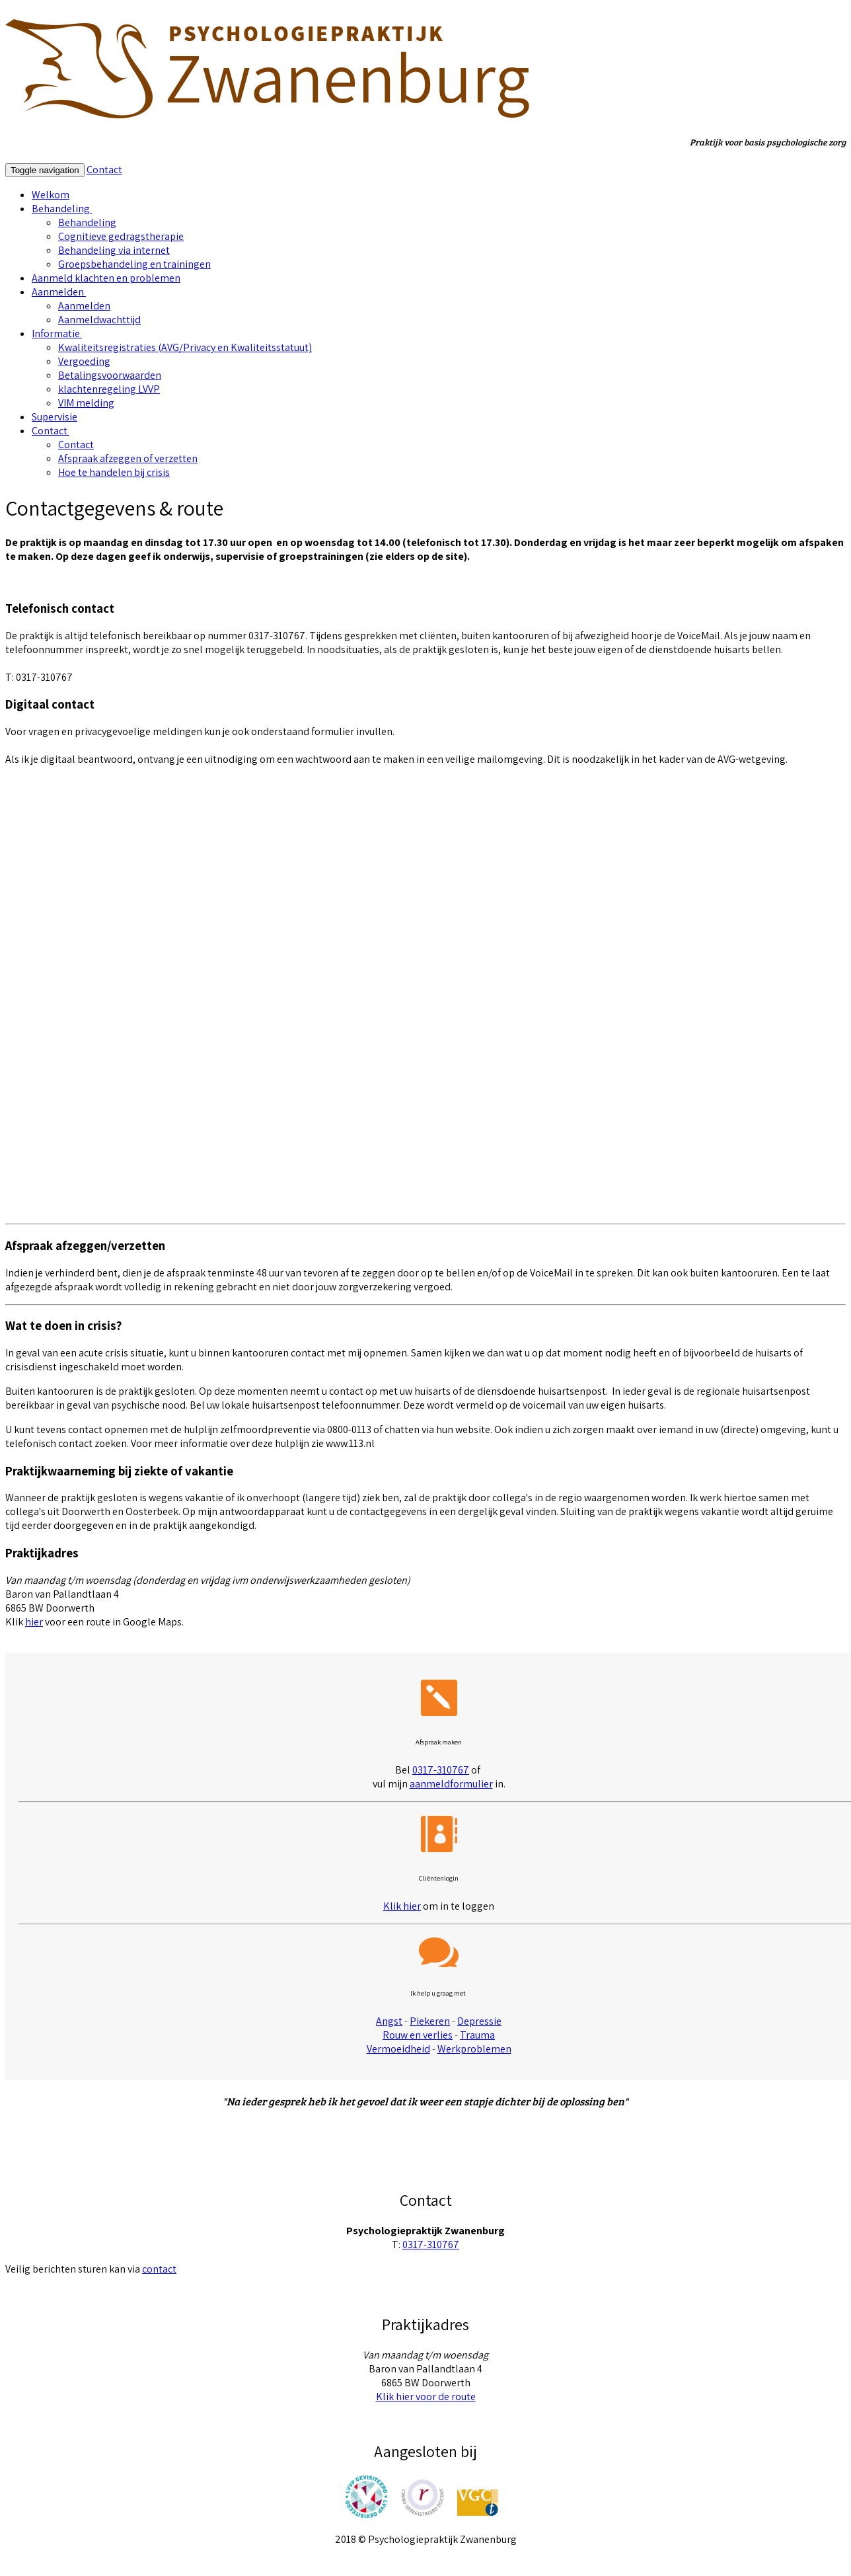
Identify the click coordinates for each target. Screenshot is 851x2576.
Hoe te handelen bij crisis (114, 472)
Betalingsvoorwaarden (109, 375)
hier (377, 12)
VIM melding (86, 403)
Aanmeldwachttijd (99, 320)
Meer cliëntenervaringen (425, 2149)
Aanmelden (59, 292)
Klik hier (402, 1906)
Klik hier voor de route (426, 2396)
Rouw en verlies (418, 2035)
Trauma (477, 2035)
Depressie (479, 2021)
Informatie (57, 333)
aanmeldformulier (451, 1784)
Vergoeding (84, 361)
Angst (389, 2021)
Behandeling (62, 208)
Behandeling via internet (114, 250)
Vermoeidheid (398, 2049)
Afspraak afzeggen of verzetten (128, 458)
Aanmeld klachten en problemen (106, 278)
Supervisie (54, 417)
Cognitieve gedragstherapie (121, 236)
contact (159, 2269)
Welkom (50, 195)
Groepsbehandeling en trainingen (134, 264)
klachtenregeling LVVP (109, 389)
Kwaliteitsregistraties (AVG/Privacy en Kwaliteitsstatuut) (185, 347)
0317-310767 (440, 1770)
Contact (104, 169)
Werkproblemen (474, 2049)
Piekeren (430, 2021)
